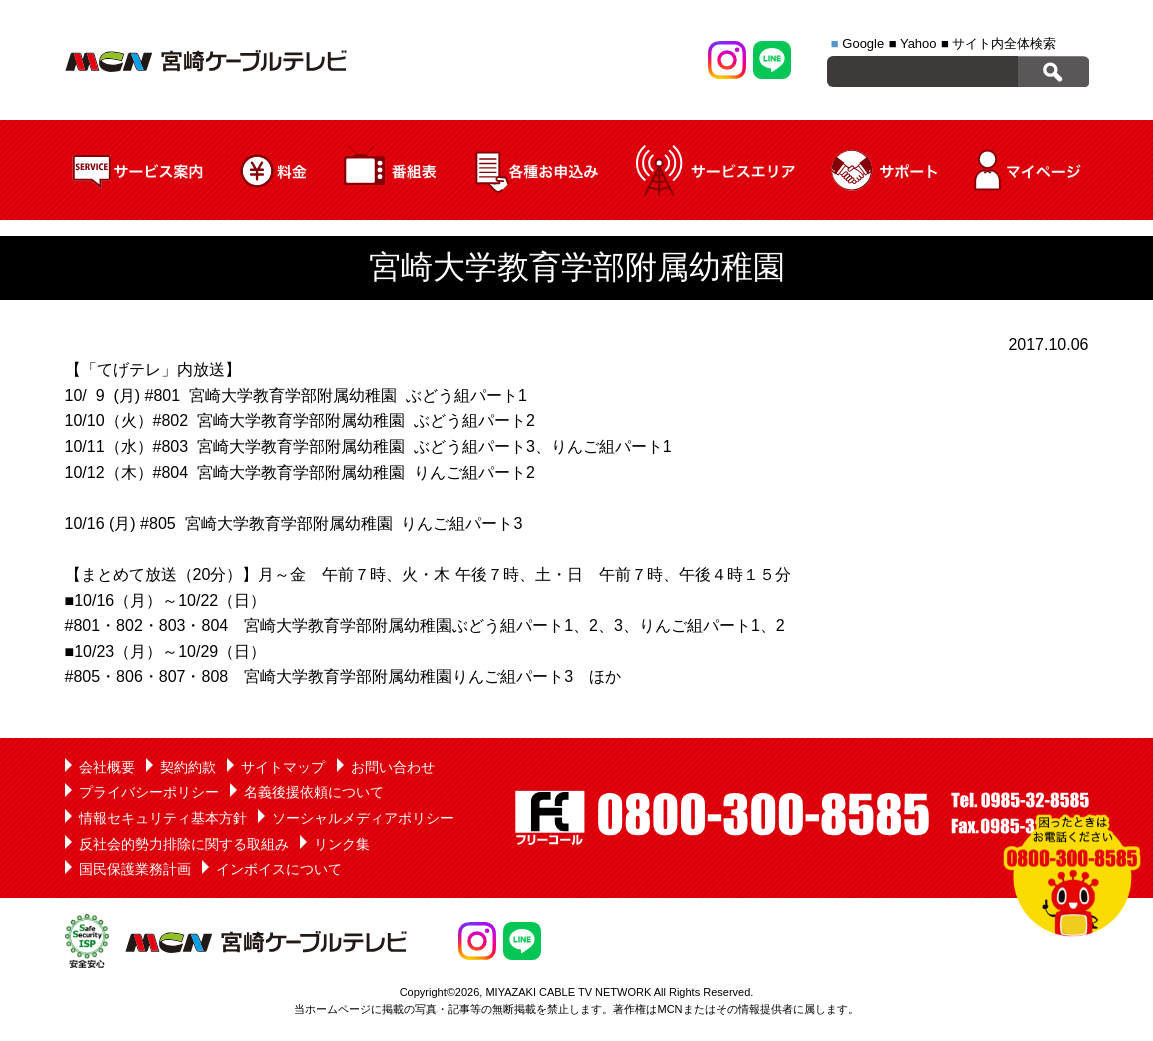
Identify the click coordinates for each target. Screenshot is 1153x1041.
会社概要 (107, 767)
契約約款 (188, 767)
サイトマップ (283, 767)
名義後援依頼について (314, 792)
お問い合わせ (393, 767)
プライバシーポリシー (149, 792)
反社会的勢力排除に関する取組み (184, 844)
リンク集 (342, 844)
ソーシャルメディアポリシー (363, 818)
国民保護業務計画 (135, 869)
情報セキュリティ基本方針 (163, 818)
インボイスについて (279, 869)
